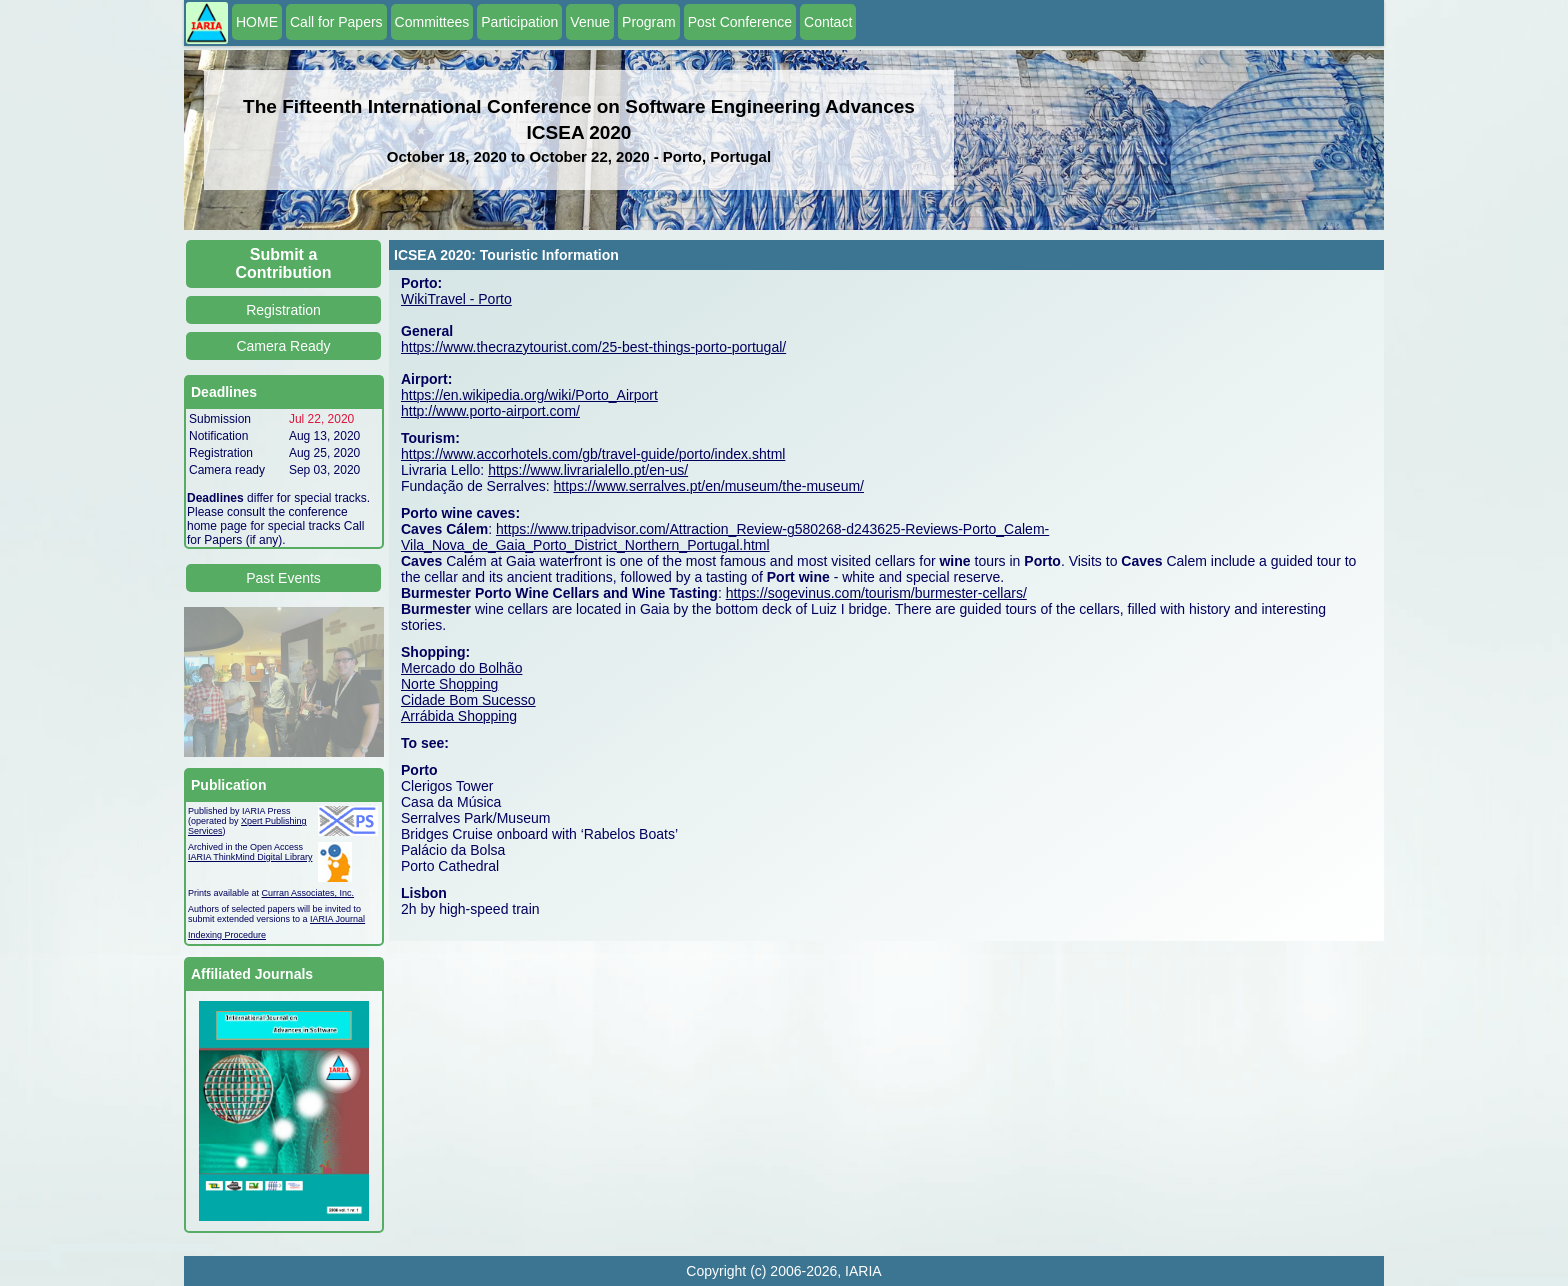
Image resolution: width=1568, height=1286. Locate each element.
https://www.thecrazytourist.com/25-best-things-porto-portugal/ (593, 347)
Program (649, 22)
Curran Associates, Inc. (308, 893)
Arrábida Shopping (459, 716)
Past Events (283, 578)
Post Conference (740, 22)
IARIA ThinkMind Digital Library (250, 857)
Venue (590, 22)
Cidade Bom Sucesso (468, 700)
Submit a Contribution (284, 263)
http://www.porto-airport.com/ (490, 411)
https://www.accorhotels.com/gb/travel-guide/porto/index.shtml (593, 454)
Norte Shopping (449, 684)
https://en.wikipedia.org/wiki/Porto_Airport (529, 395)
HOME (257, 22)
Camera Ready (283, 346)
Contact (828, 22)
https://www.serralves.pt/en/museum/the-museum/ (709, 486)
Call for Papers (336, 22)
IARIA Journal (337, 919)
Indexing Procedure (227, 935)
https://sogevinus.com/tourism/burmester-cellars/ (876, 593)
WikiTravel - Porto (456, 299)
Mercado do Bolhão (461, 668)
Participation (519, 22)
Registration (283, 310)
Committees (432, 22)
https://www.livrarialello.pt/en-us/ (588, 470)
